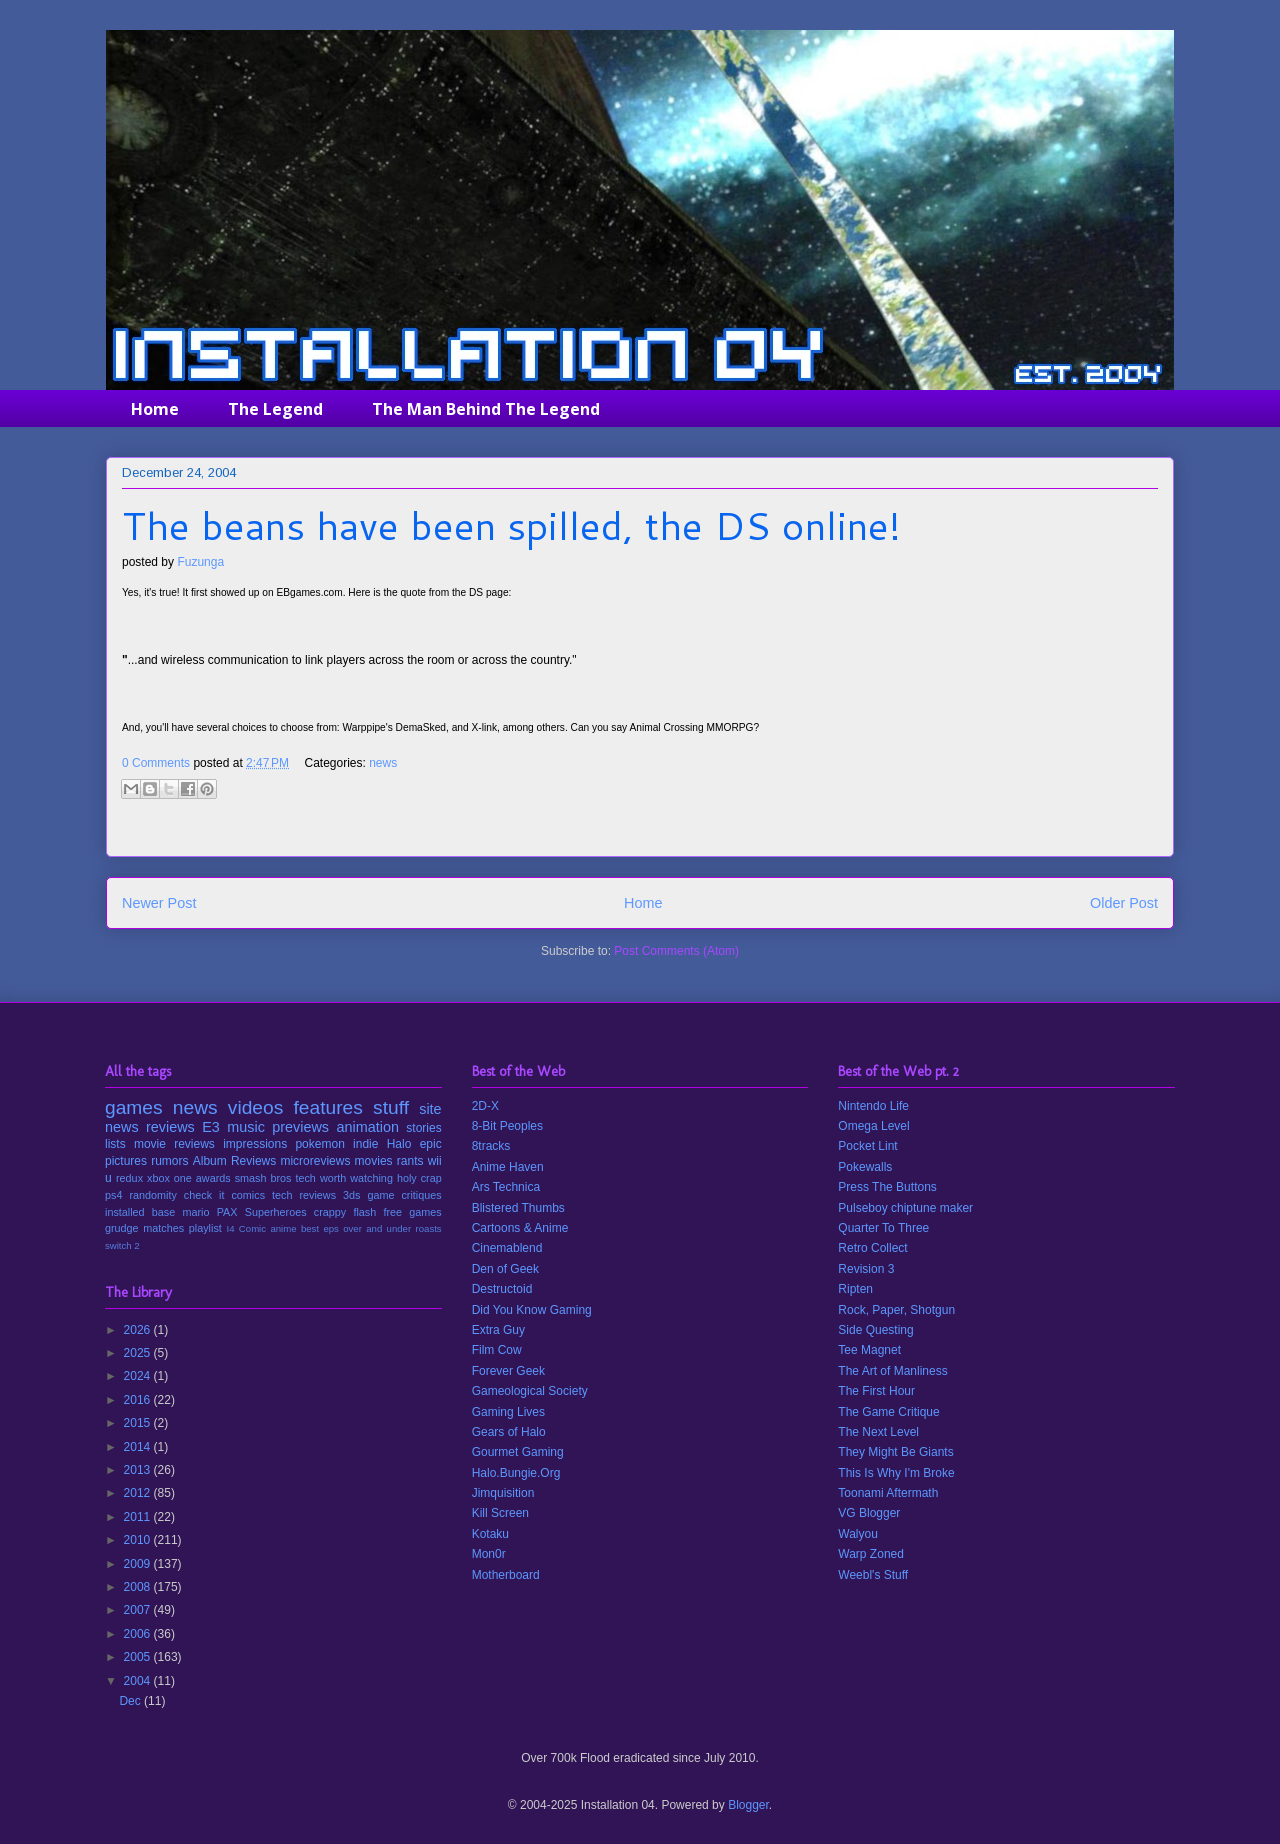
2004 (139, 1681)
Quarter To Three (883, 1228)
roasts (429, 1228)
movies (374, 1161)
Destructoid (502, 1289)
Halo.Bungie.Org (516, 1473)
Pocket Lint (867, 1146)
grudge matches (144, 1228)
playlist (205, 1228)
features (328, 1107)
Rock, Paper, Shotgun (896, 1310)
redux (129, 1178)
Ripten (855, 1289)
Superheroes (276, 1212)
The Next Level (878, 1432)
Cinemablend (507, 1248)
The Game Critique (888, 1412)
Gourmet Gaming (518, 1452)
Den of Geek (505, 1269)
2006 (139, 1634)
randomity (152, 1195)
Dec (131, 1701)
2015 (139, 1423)
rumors (169, 1161)
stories (423, 1128)
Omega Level (873, 1126)
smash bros (263, 1178)
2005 (139, 1657)
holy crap (419, 1178)
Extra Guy (498, 1330)
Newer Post (159, 903)
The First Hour (876, 1391)
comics (248, 1195)
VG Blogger (869, 1513)
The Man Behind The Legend (486, 409)
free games (412, 1212)
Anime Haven (508, 1167)
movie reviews (174, 1144)
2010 (139, 1540)
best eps (320, 1228)
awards (213, 1178)
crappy (330, 1212)
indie (365, 1144)
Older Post (1124, 903)
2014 (139, 1447)
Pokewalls (865, 1167)
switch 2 (122, 1245)
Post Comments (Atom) (676, 951)
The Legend (275, 409)
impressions (255, 1144)
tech (305, 1178)
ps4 (113, 1195)
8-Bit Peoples (507, 1126)
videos (255, 1107)
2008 (139, 1587)
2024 (139, 1376)
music (246, 1127)
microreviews (315, 1161)
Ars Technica (506, 1187)
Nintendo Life (873, 1106)
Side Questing (875, 1330)
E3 (211, 1127)
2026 (139, 1330)
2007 (139, 1610)
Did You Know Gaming (532, 1310)
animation (368, 1127)
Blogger (748, 1805)
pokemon (319, 1144)
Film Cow (497, 1350)
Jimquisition (503, 1493)
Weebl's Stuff (873, 1575)
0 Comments (156, 763)
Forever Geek (508, 1371)
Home (155, 409)
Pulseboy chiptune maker (905, 1208)
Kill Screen (500, 1513)
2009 (139, 1564)
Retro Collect (872, 1248)
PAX (227, 1212)
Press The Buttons (887, 1187)
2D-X (485, 1106)
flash (364, 1212)
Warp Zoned (871, 1554)
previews (300, 1127)
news (383, 763)
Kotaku (490, 1534)
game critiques (404, 1195)
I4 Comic (247, 1228)
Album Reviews (235, 1161)
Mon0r (489, 1554)
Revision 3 (866, 1269)
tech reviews (304, 1195)
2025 (139, 1353)
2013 (139, 1470)
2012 (139, 1493)
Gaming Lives (508, 1412)
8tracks (491, 1146)
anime (283, 1228)
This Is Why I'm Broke (896, 1473)
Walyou (858, 1534)
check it (204, 1195)
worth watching (356, 1178)
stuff (391, 1107)
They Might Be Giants (895, 1452)
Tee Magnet (869, 1350)
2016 (139, 1400)
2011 (139, 1517)
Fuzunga (200, 562)
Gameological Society (530, 1391)
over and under (377, 1228)
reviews (170, 1127)
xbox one (169, 1178)
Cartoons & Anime (520, 1228)
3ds (351, 1195)
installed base (140, 1212)
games (134, 1107)
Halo (399, 1144)
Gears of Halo (509, 1432)
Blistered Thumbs (518, 1208)
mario (195, 1212)
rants (410, 1161)
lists (115, 1144)
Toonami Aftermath (888, 1493)
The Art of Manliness (892, 1371)
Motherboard (506, 1575)
